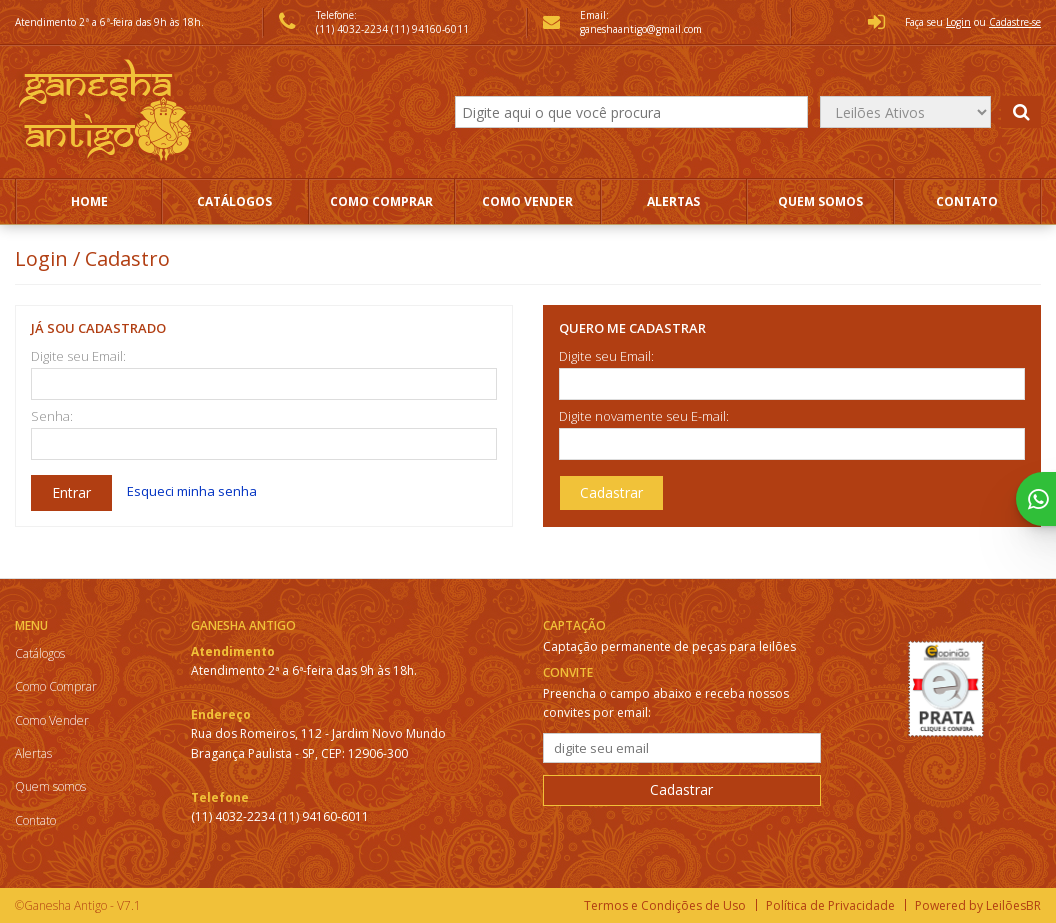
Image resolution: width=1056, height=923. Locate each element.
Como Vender (527, 201)
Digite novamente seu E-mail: (644, 416)
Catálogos (234, 201)
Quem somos (820, 201)
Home (89, 201)
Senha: (52, 416)
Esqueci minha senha (192, 491)
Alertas (673, 201)
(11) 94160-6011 (430, 29)
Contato (967, 201)
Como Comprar (381, 201)
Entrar (71, 492)
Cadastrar (611, 492)
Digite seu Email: (78, 356)
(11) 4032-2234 (353, 29)
